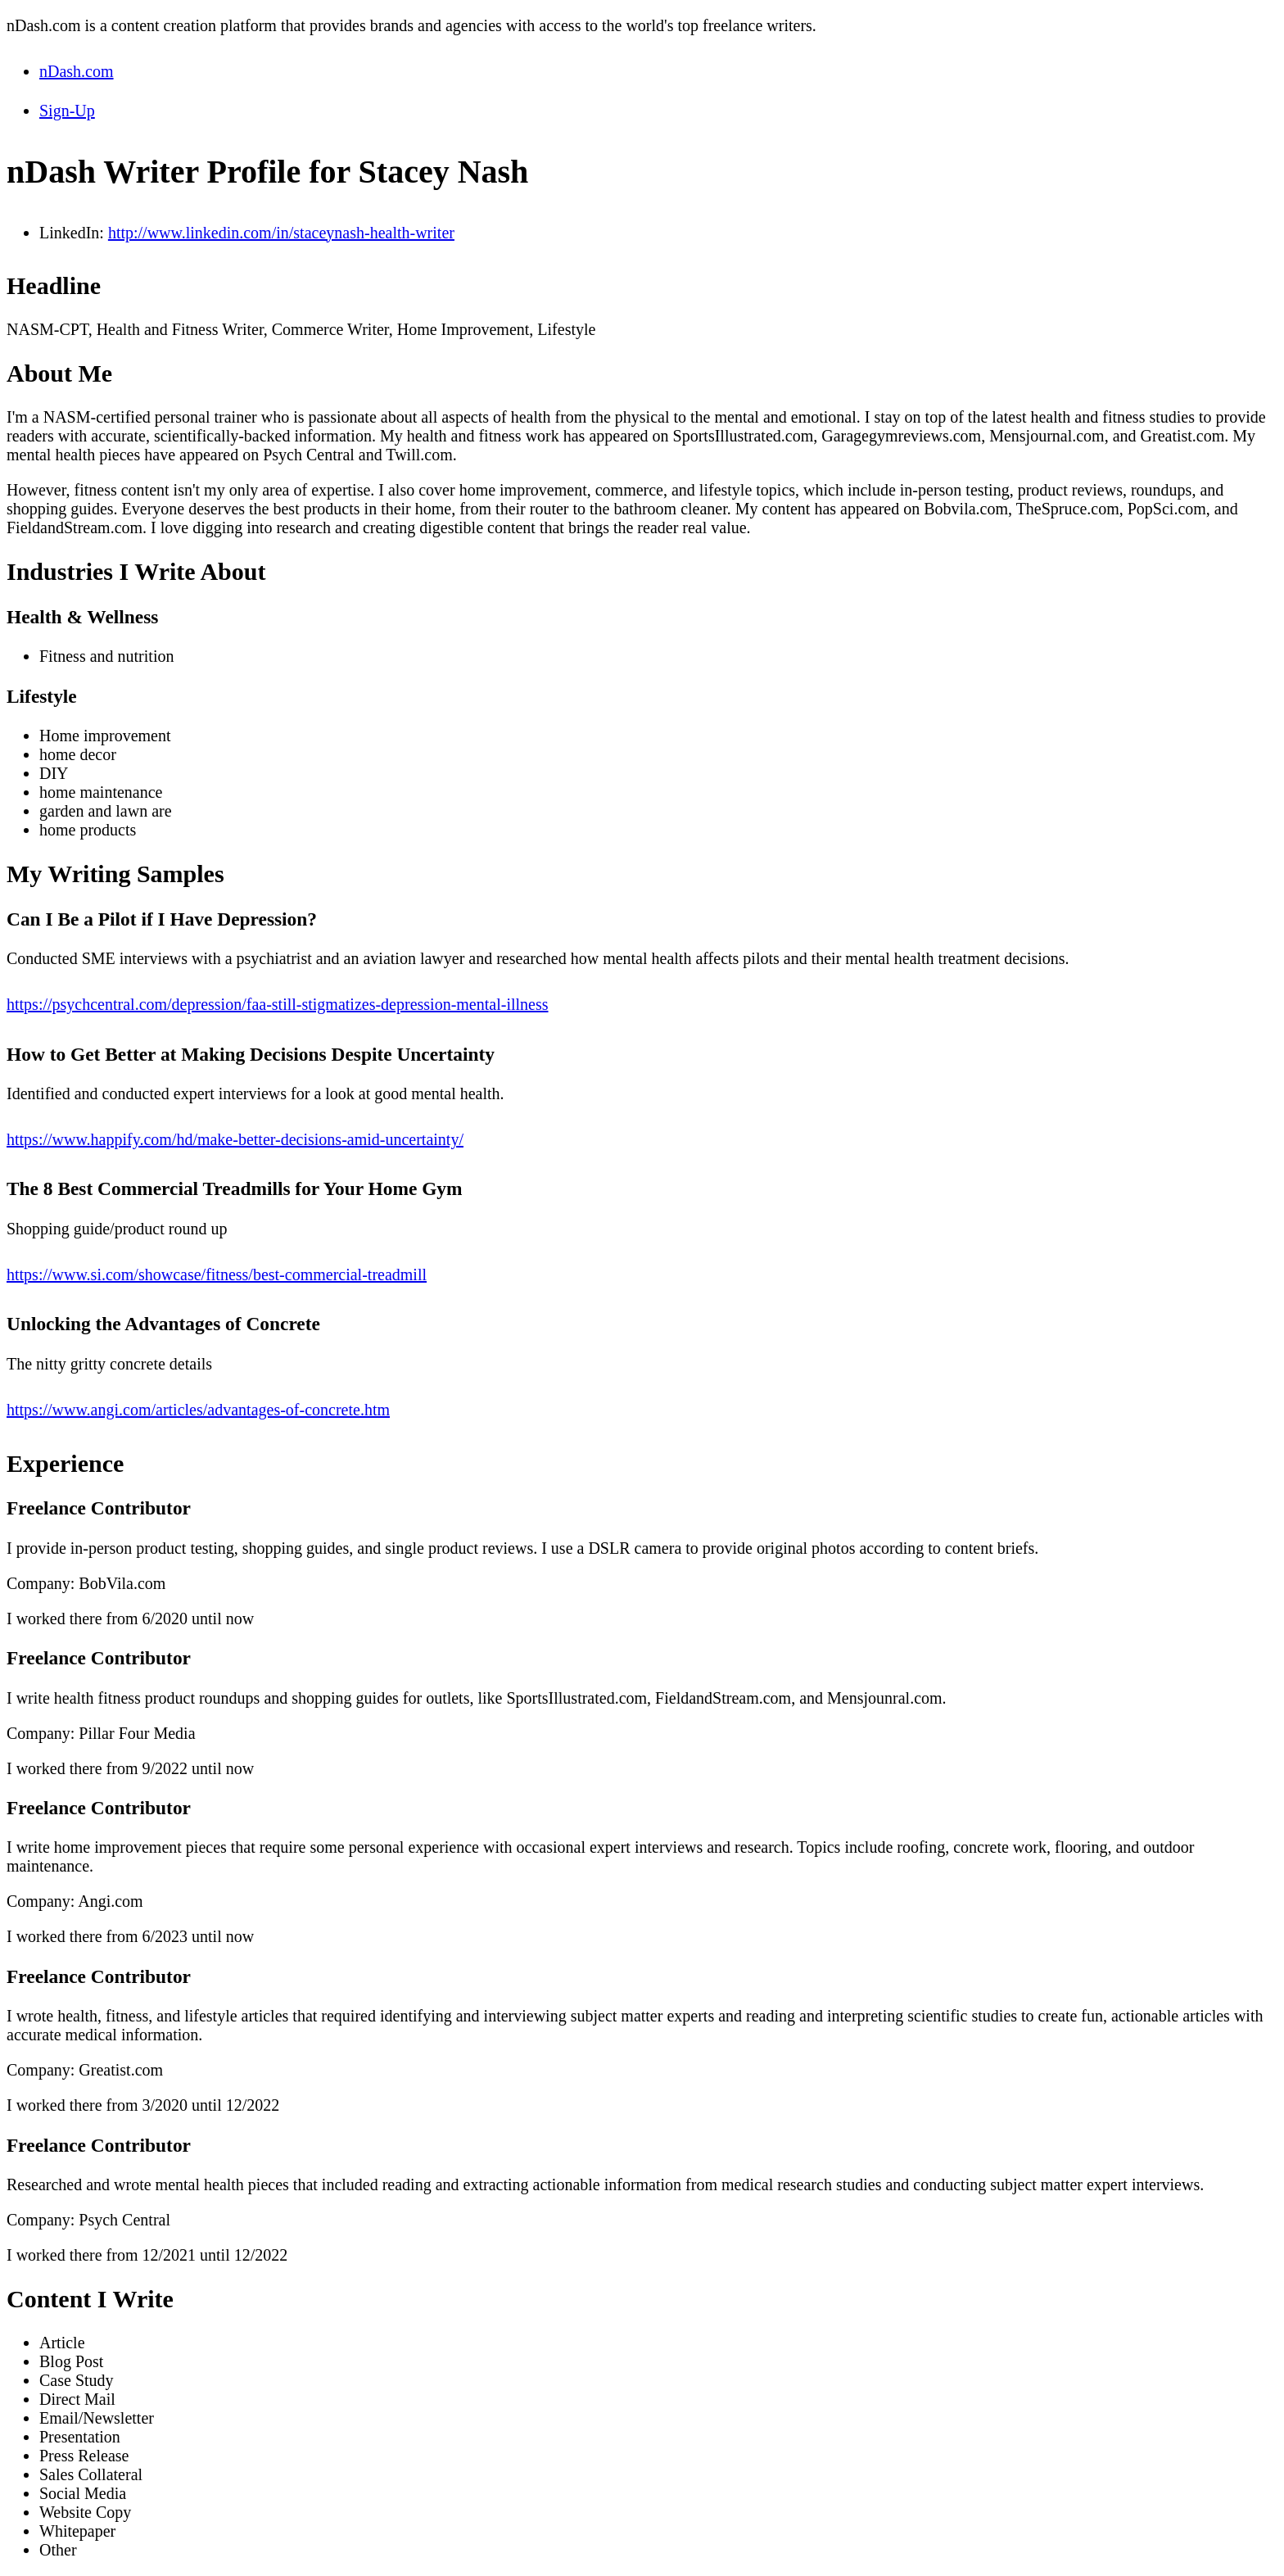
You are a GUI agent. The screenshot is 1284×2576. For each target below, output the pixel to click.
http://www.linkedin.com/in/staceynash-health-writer (281, 233)
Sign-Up (67, 111)
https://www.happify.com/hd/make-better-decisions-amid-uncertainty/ (235, 1139)
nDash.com (76, 71)
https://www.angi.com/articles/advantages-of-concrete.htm (198, 1410)
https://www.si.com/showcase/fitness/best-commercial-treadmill (217, 1274)
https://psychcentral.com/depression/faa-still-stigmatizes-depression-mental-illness (278, 1004)
